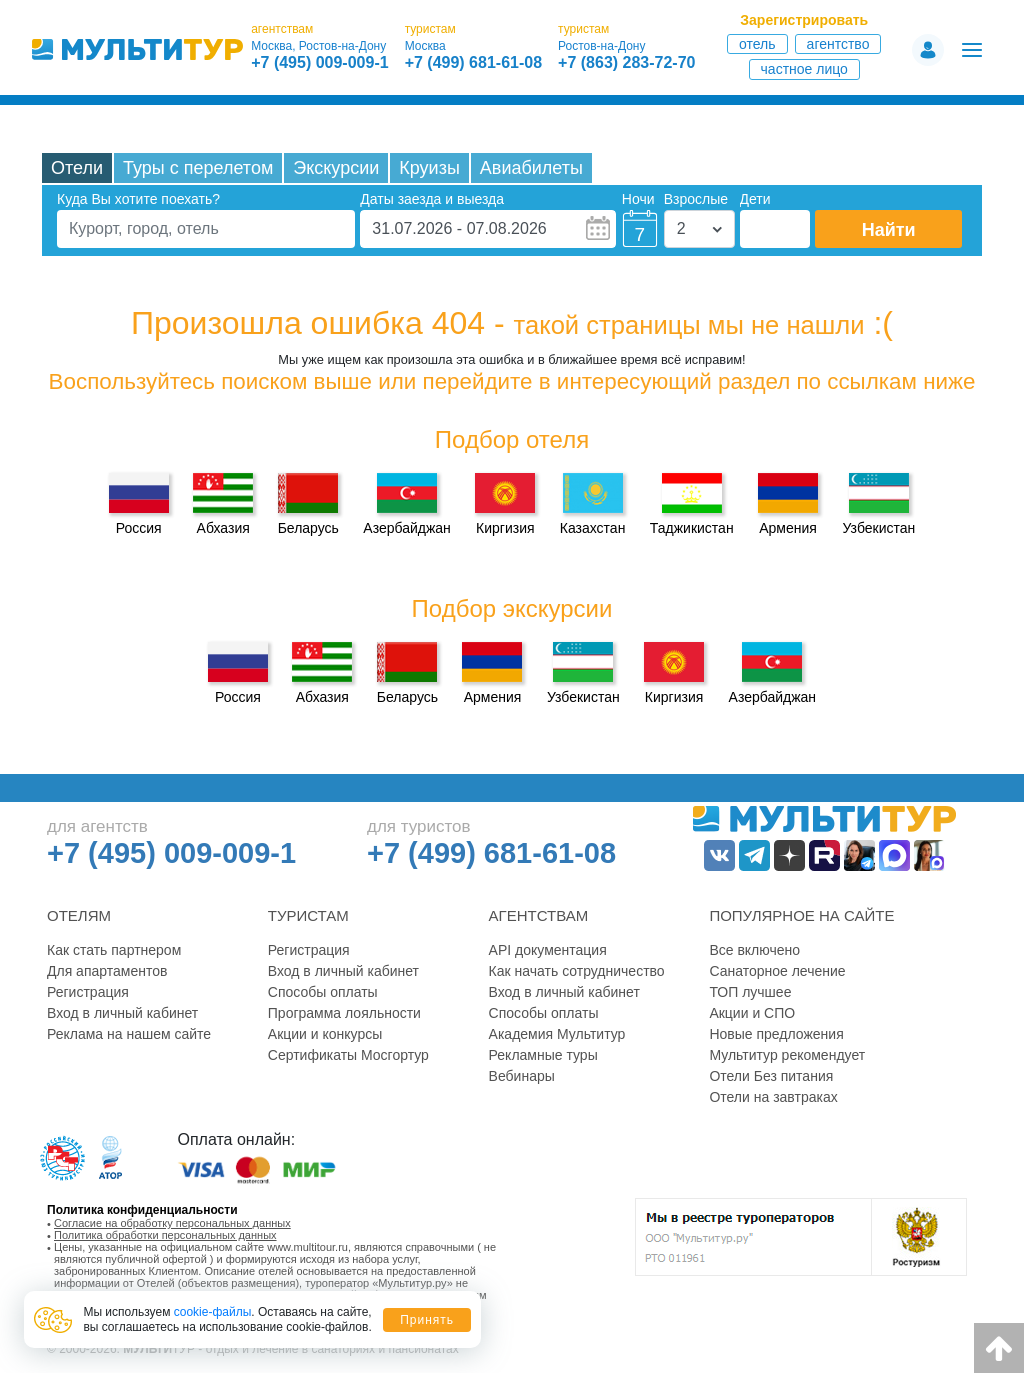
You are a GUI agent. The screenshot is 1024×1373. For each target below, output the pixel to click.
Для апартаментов (107, 971)
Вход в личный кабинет (122, 1013)
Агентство (838, 44)
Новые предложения (776, 1034)
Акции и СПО (752, 1013)
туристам (430, 29)
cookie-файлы (213, 1312)
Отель (757, 44)
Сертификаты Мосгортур (348, 1055)
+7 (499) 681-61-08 (473, 63)
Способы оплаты (323, 992)
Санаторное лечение (777, 971)
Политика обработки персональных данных (165, 1235)
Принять (427, 1320)
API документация (548, 950)
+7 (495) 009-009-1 (319, 63)
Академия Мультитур (557, 1034)
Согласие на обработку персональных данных (172, 1223)
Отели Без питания (771, 1076)
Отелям (79, 915)
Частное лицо (804, 69)
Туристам (308, 915)
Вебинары (522, 1076)
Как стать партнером (114, 950)
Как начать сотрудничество (577, 971)
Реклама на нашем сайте (129, 1034)
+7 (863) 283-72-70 (626, 63)
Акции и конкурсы (325, 1034)
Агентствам (539, 915)
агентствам (282, 29)
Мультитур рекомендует (787, 1055)
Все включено (754, 950)
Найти (889, 230)
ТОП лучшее (750, 992)
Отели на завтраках (773, 1097)
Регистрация (88, 992)
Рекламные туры (543, 1055)
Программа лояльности (344, 1013)
